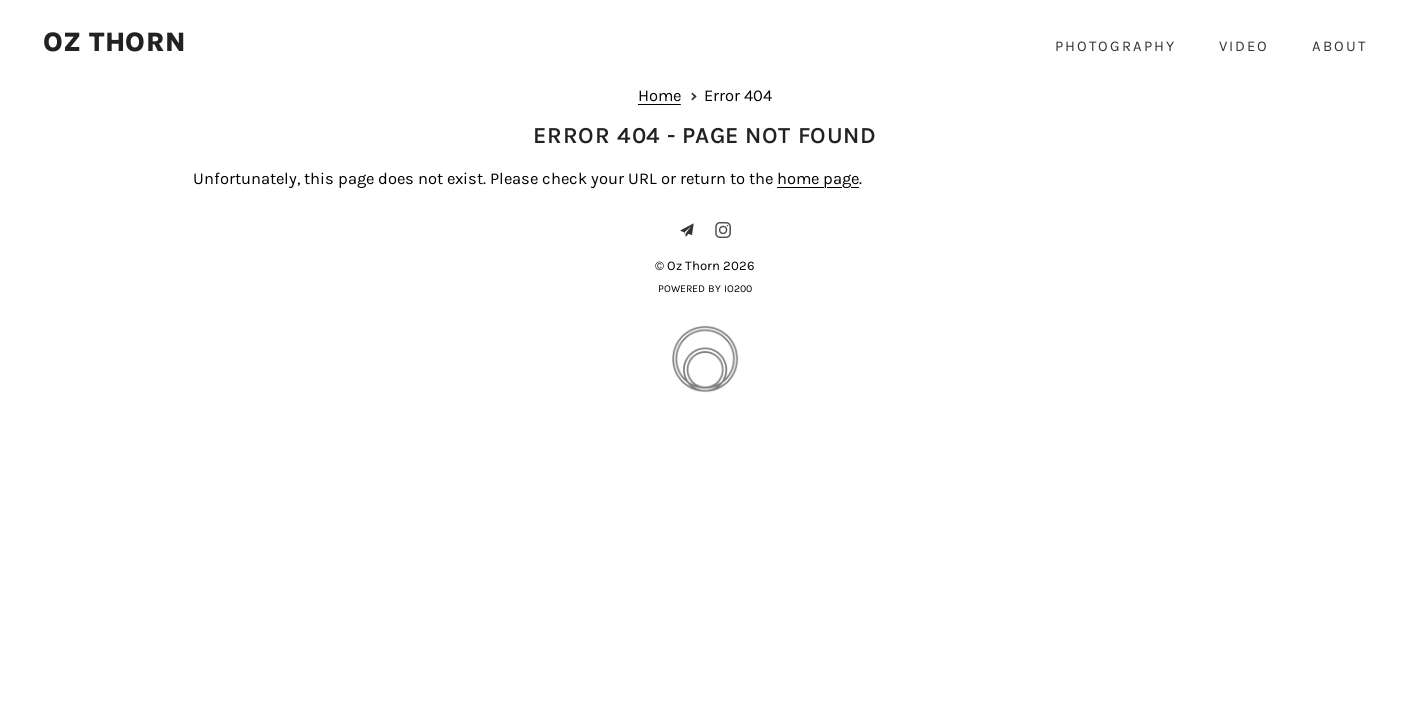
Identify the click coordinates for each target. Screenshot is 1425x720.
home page (818, 178)
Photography (1115, 46)
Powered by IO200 (705, 288)
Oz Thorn (114, 42)
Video (1244, 46)
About (1339, 46)
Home (659, 95)
